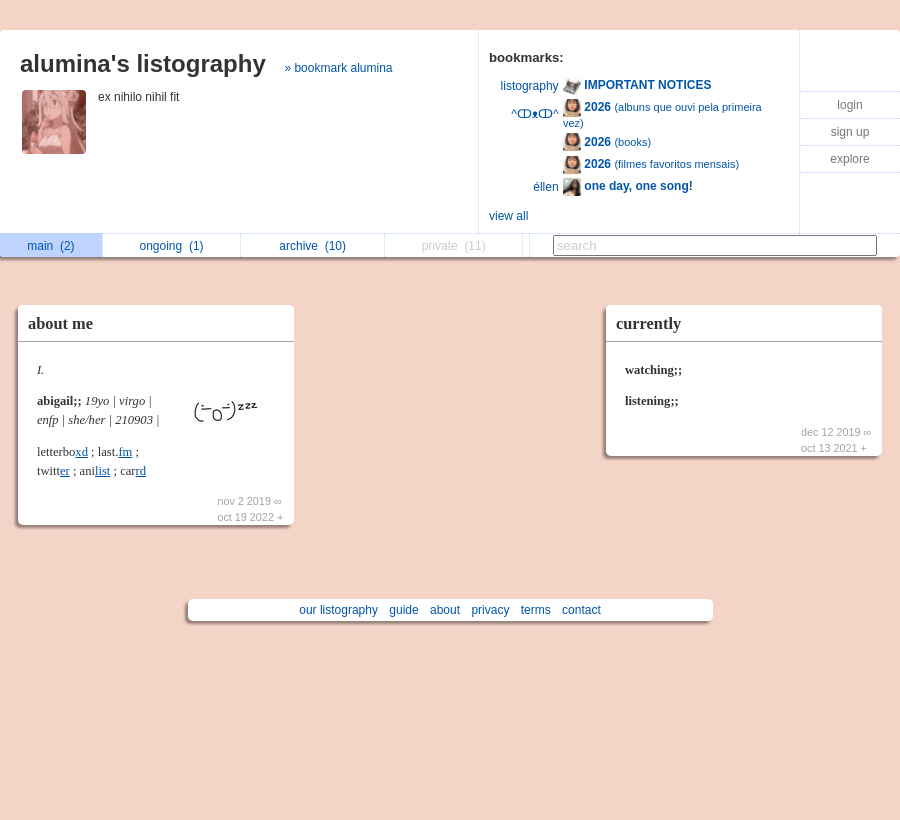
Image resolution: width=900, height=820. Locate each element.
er (65, 471)
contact (581, 610)
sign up (850, 132)
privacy (490, 610)
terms (536, 610)
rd (141, 471)
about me (60, 323)
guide (403, 610)
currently (648, 323)
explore (849, 159)
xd (81, 452)
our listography (338, 610)
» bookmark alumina (338, 68)
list (102, 471)
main (50, 246)
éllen (545, 187)
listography (530, 86)
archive (312, 246)
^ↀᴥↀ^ (534, 114)
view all (508, 216)
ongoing (172, 246)
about (445, 610)
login (849, 105)
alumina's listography (143, 63)
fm (125, 452)
